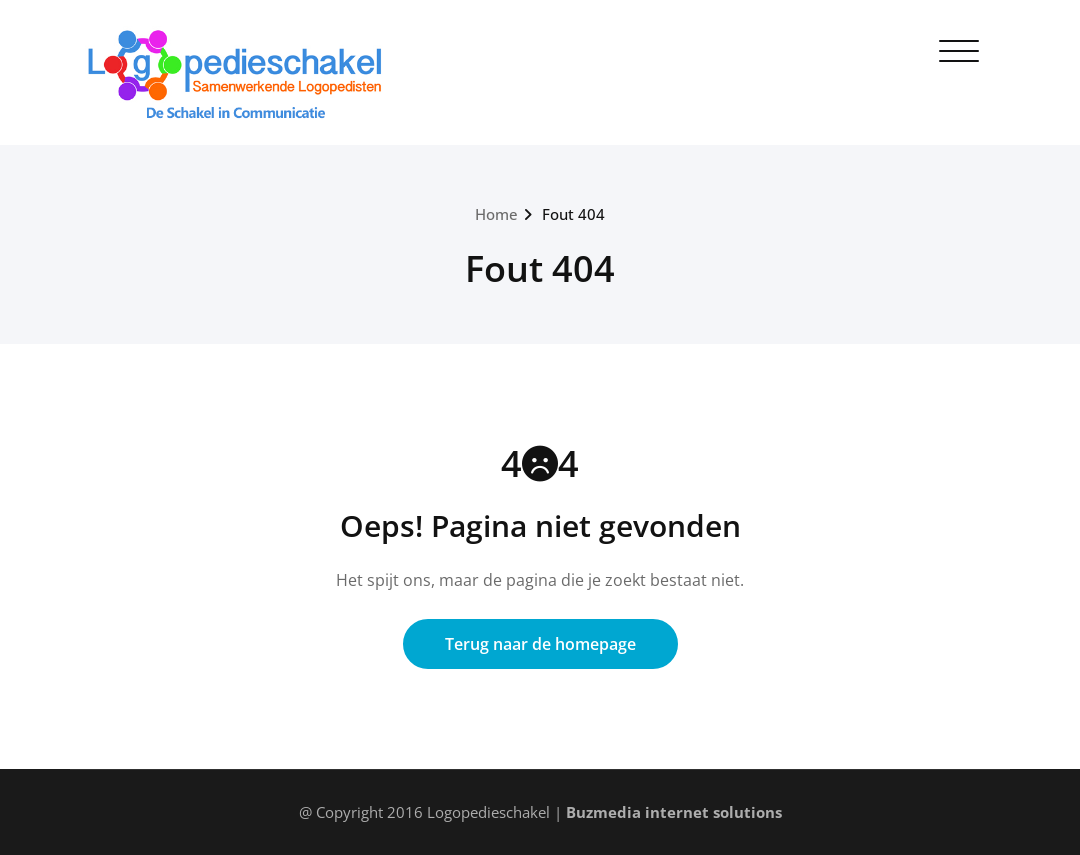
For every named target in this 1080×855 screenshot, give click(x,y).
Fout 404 (573, 214)
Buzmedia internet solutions (674, 812)
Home (496, 214)
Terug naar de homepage (540, 644)
